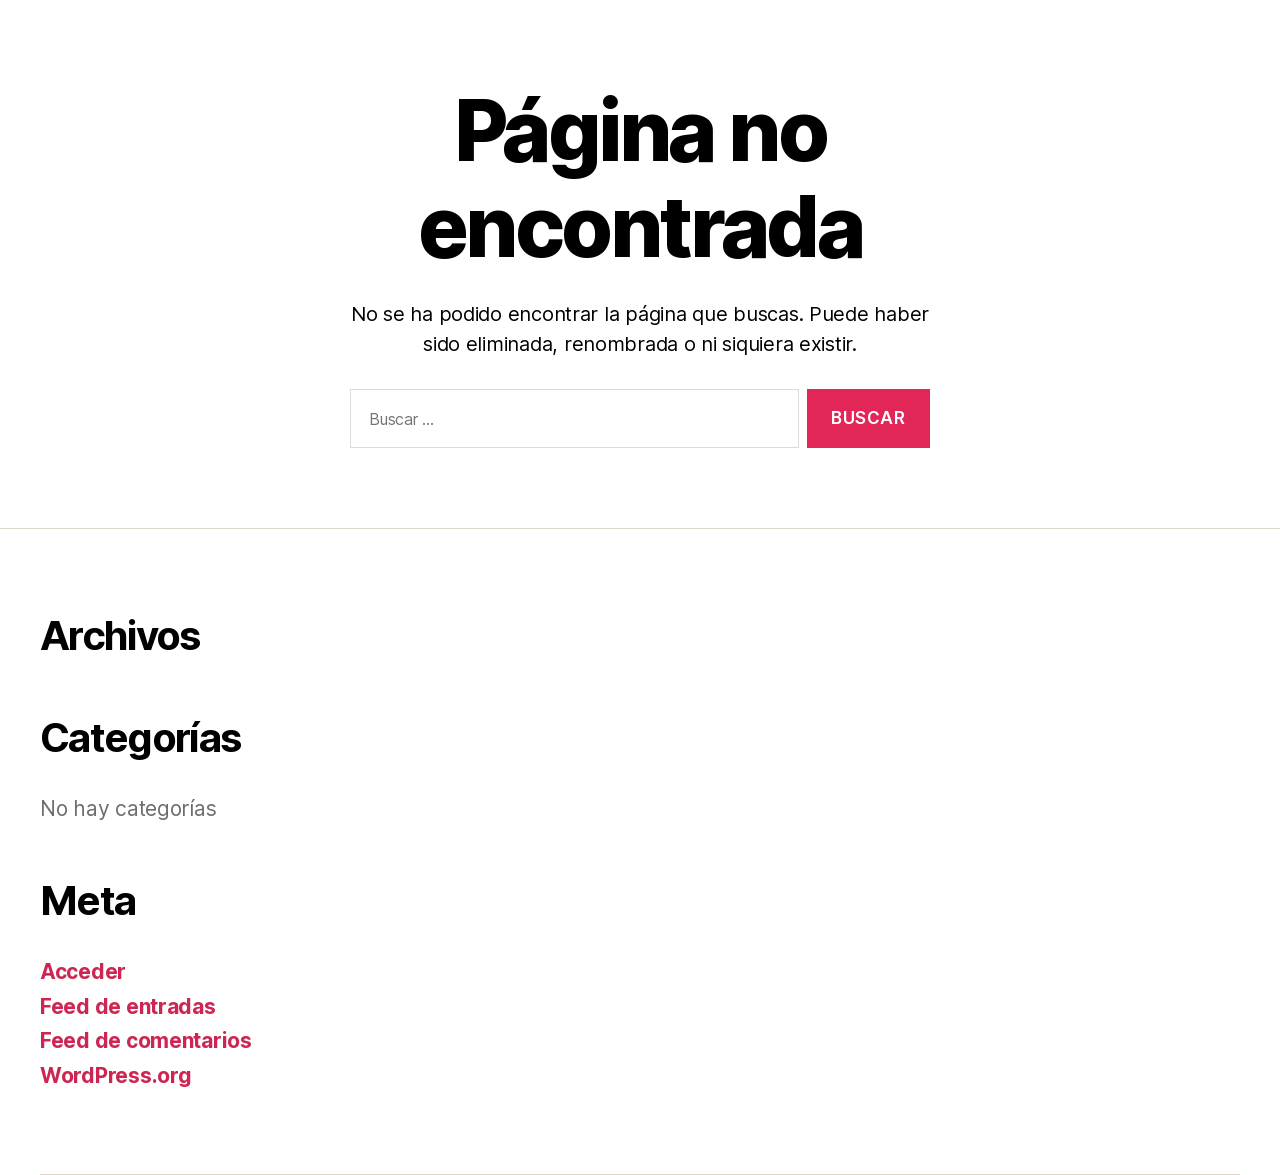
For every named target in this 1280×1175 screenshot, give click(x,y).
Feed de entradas (128, 1006)
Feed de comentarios (146, 1040)
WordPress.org (116, 1075)
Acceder (83, 971)
